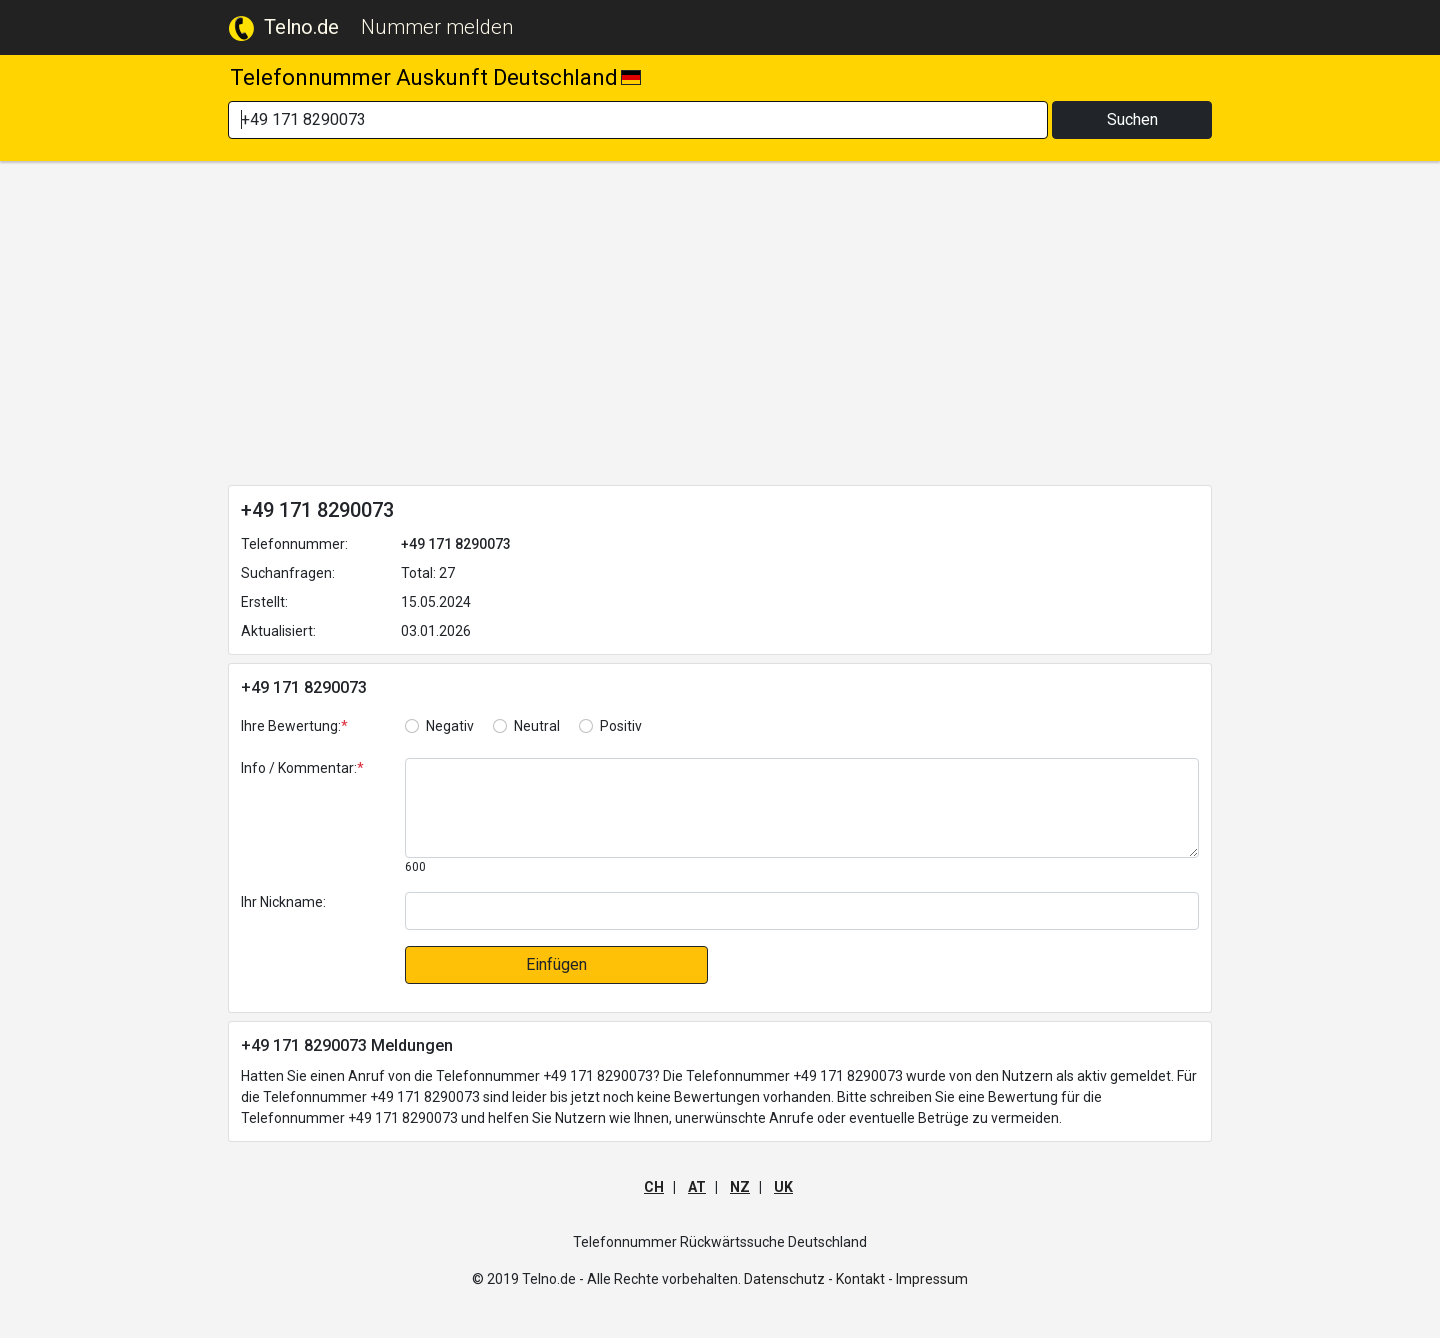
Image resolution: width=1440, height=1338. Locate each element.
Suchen (1132, 119)
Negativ (450, 726)
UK (783, 1187)
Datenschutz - (788, 1279)
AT (697, 1187)
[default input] (802, 911)
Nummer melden (437, 27)
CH (654, 1187)
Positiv (621, 726)
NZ (740, 1187)
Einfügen (556, 964)
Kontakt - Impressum (902, 1279)
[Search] (638, 120)
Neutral (537, 726)
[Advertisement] (720, 327)
